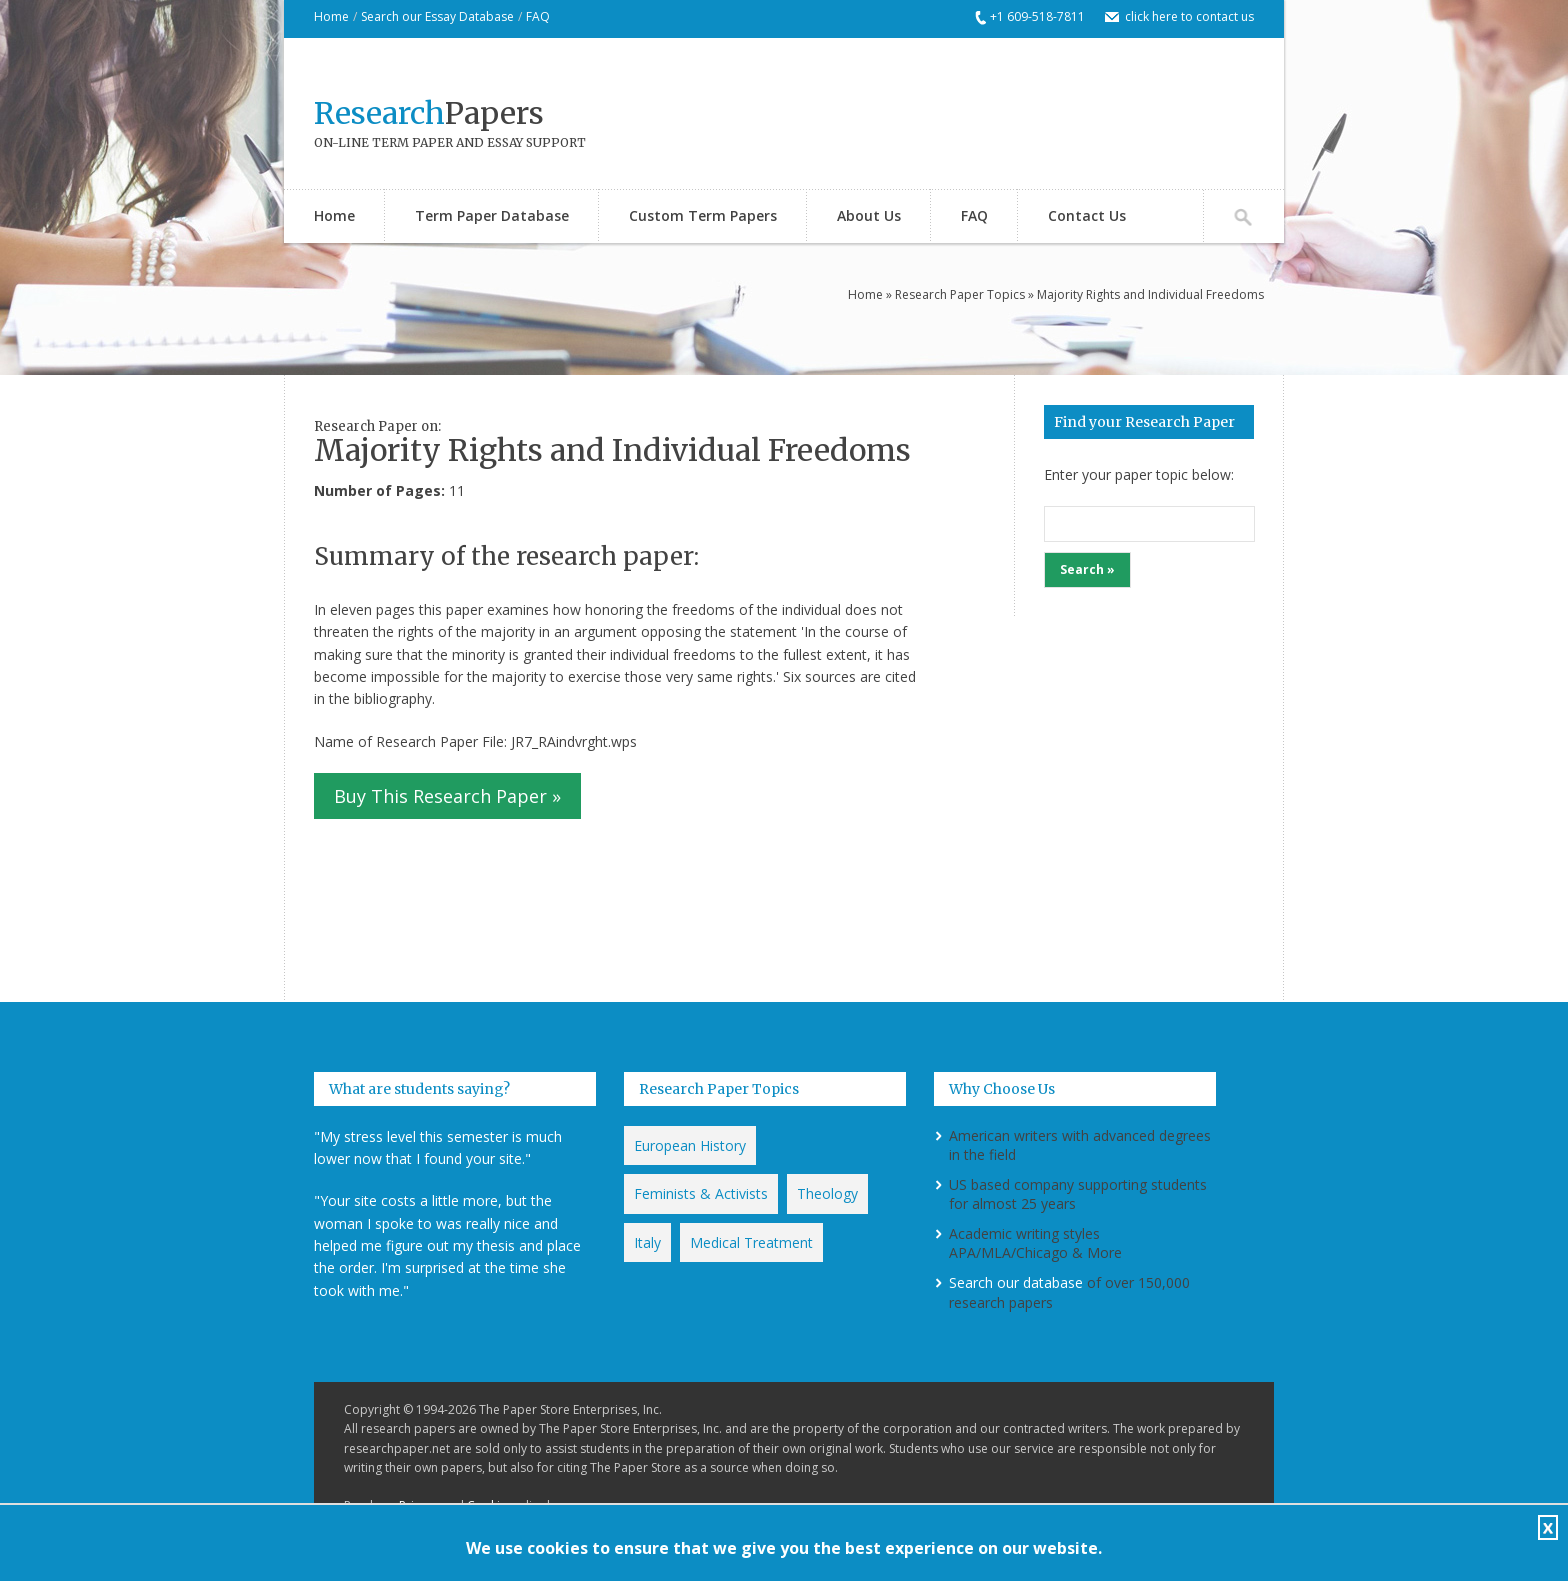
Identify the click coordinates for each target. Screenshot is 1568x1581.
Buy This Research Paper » (447, 796)
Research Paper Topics (960, 294)
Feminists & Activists (701, 1193)
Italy (647, 1242)
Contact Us (1087, 215)
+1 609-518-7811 (1037, 16)
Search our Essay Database (437, 16)
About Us (869, 215)
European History (690, 1145)
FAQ (538, 16)
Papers (429, 113)
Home (331, 16)
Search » (1087, 569)
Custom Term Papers (703, 215)
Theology (827, 1193)
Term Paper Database (492, 215)
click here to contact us (1189, 16)
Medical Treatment (751, 1242)
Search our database (1016, 1282)
